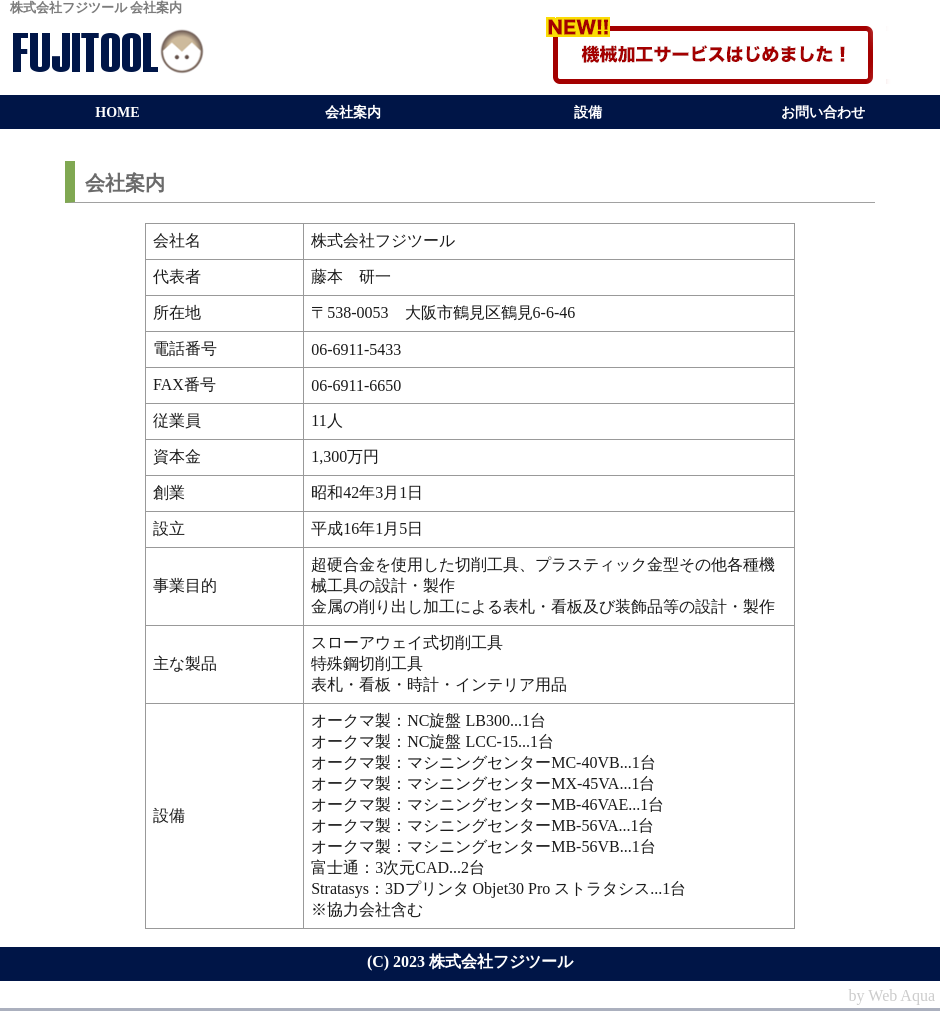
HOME (117, 112)
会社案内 (353, 112)
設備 (588, 112)
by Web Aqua (892, 995)
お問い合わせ (823, 112)
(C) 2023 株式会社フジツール (470, 961)
